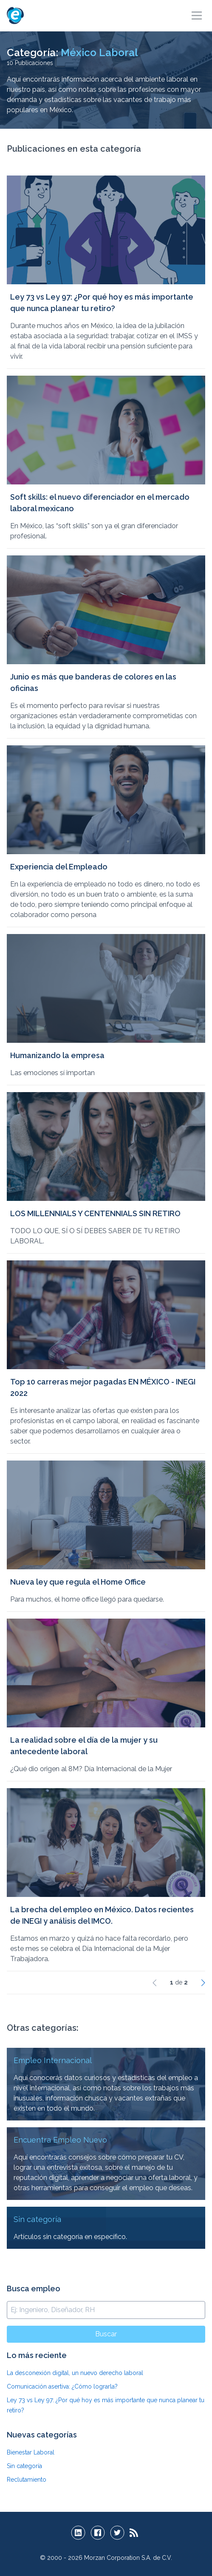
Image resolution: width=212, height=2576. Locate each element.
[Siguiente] (203, 1982)
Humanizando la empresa (57, 1055)
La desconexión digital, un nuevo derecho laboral (75, 2372)
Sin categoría (24, 2466)
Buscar (106, 2334)
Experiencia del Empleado (58, 866)
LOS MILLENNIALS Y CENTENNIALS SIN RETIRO (95, 1213)
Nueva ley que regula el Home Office (78, 1581)
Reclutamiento (26, 2479)
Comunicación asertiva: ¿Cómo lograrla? (62, 2386)
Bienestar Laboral (30, 2452)
